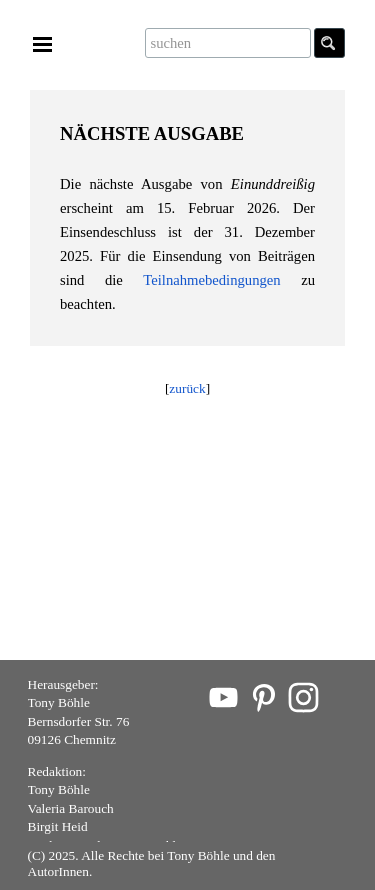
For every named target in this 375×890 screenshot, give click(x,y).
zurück (187, 388)
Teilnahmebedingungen (211, 280)
